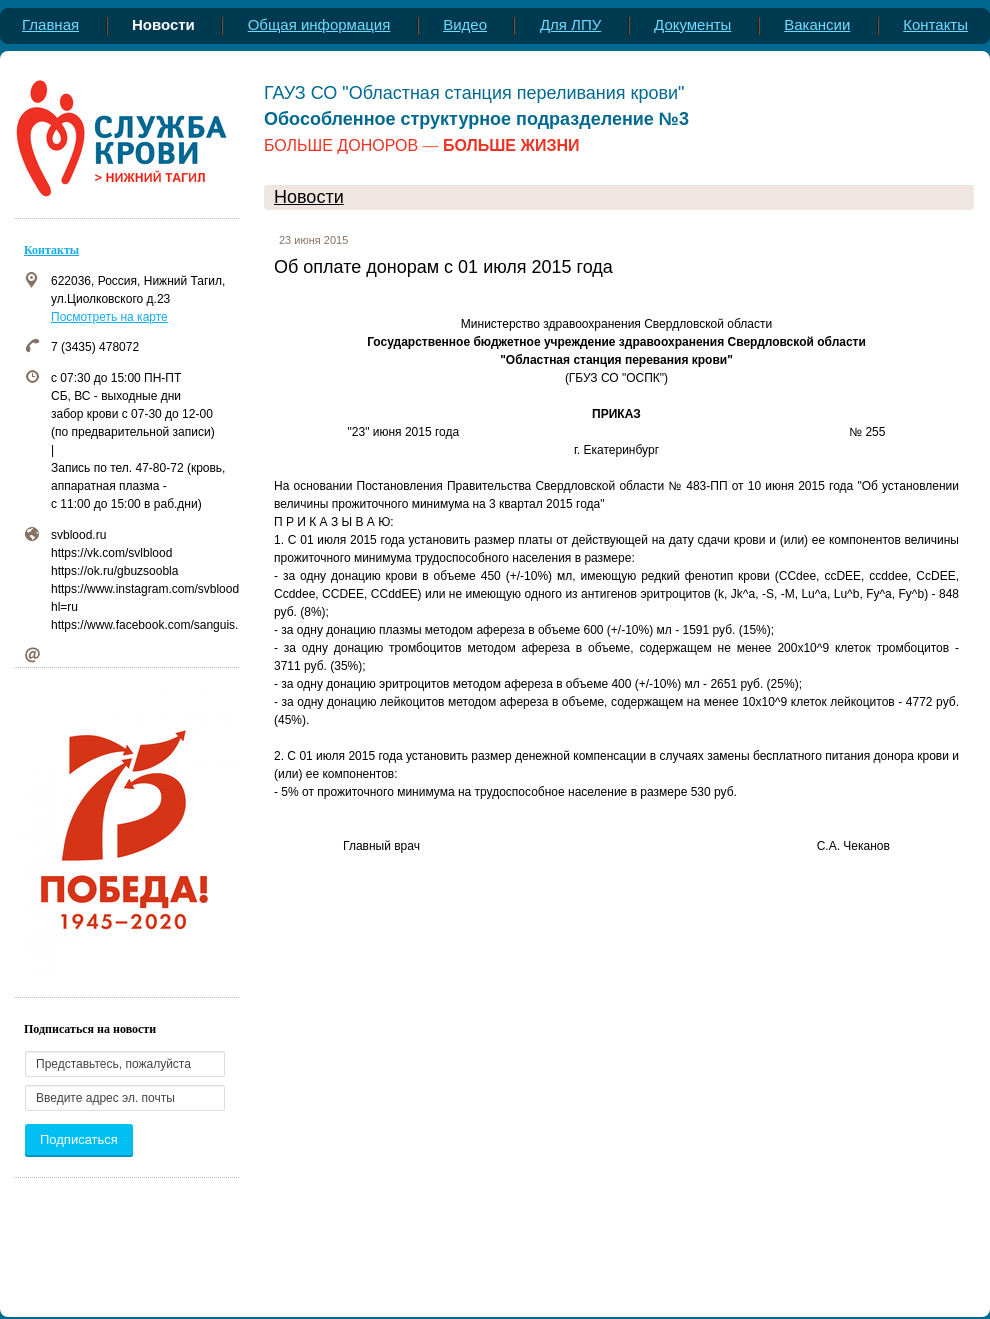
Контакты (935, 24)
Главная (50, 24)
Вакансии (817, 24)
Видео (465, 24)
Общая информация (319, 24)
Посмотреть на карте (109, 317)
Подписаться (79, 1139)
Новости (309, 197)
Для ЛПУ (570, 24)
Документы (692, 24)
